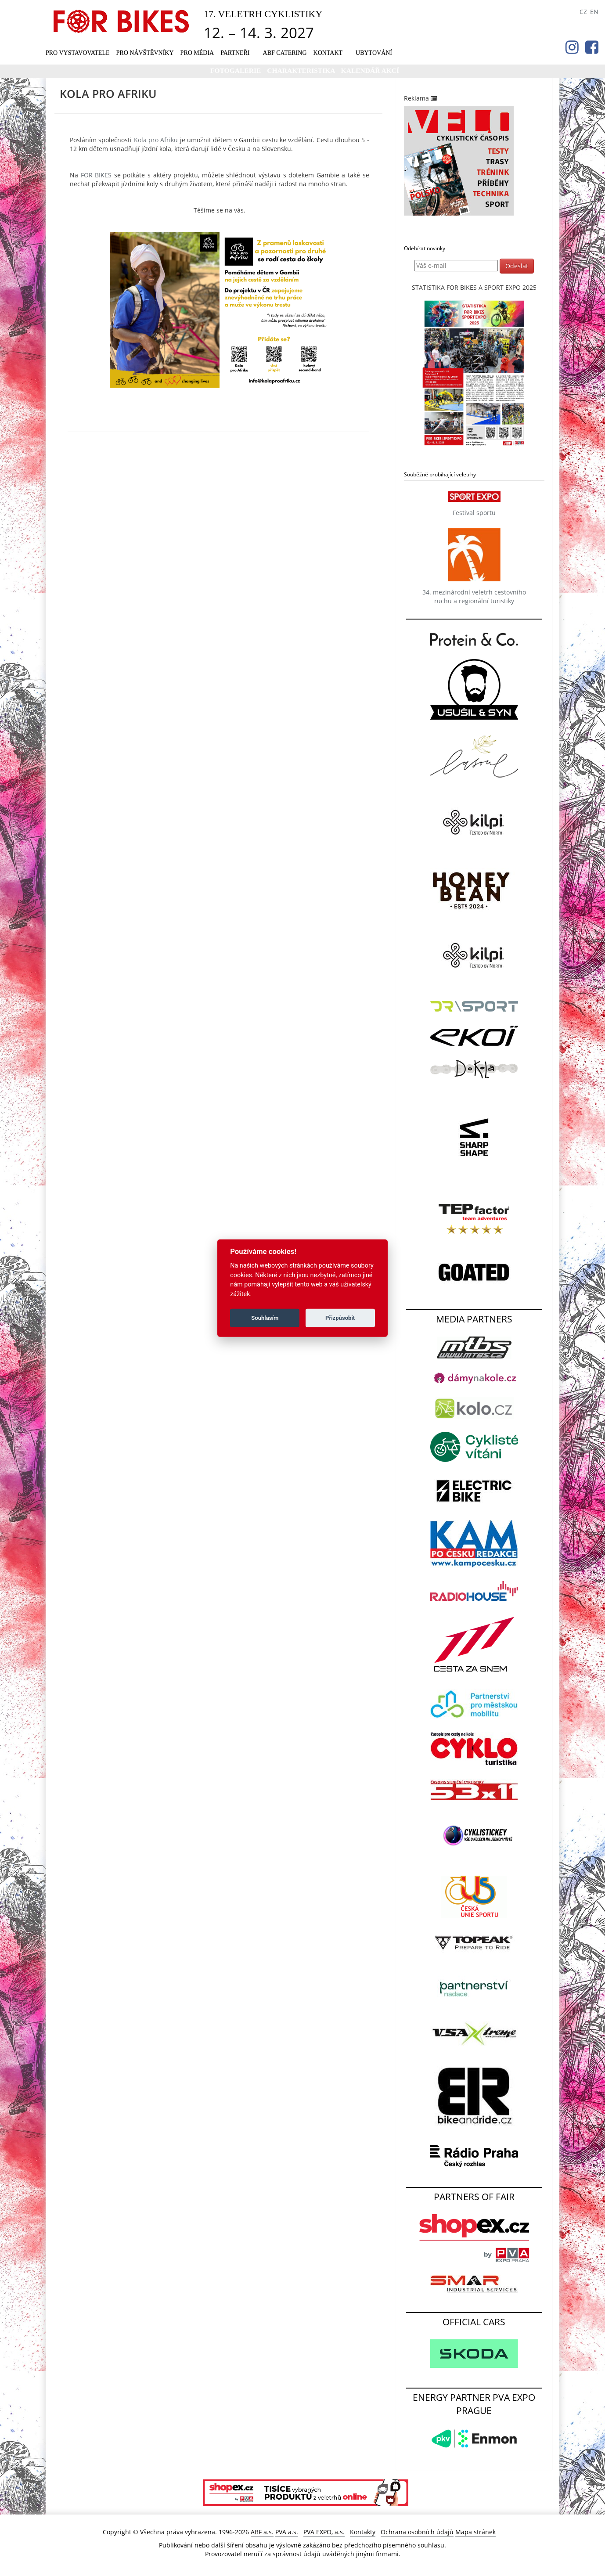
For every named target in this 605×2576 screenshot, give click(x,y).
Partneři (234, 53)
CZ (583, 11)
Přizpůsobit (340, 1318)
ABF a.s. (262, 2532)
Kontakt (328, 53)
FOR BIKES (96, 175)
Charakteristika (301, 70)
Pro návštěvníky (145, 53)
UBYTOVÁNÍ (374, 53)
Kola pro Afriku (156, 140)
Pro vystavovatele (78, 53)
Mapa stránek (475, 2532)
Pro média (197, 53)
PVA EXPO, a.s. (324, 2532)
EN (594, 11)
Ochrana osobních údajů (417, 2532)
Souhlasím (264, 1318)
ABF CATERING (285, 53)
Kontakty (362, 2532)
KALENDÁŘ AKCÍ (370, 70)
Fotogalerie (236, 70)
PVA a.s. (286, 2532)
